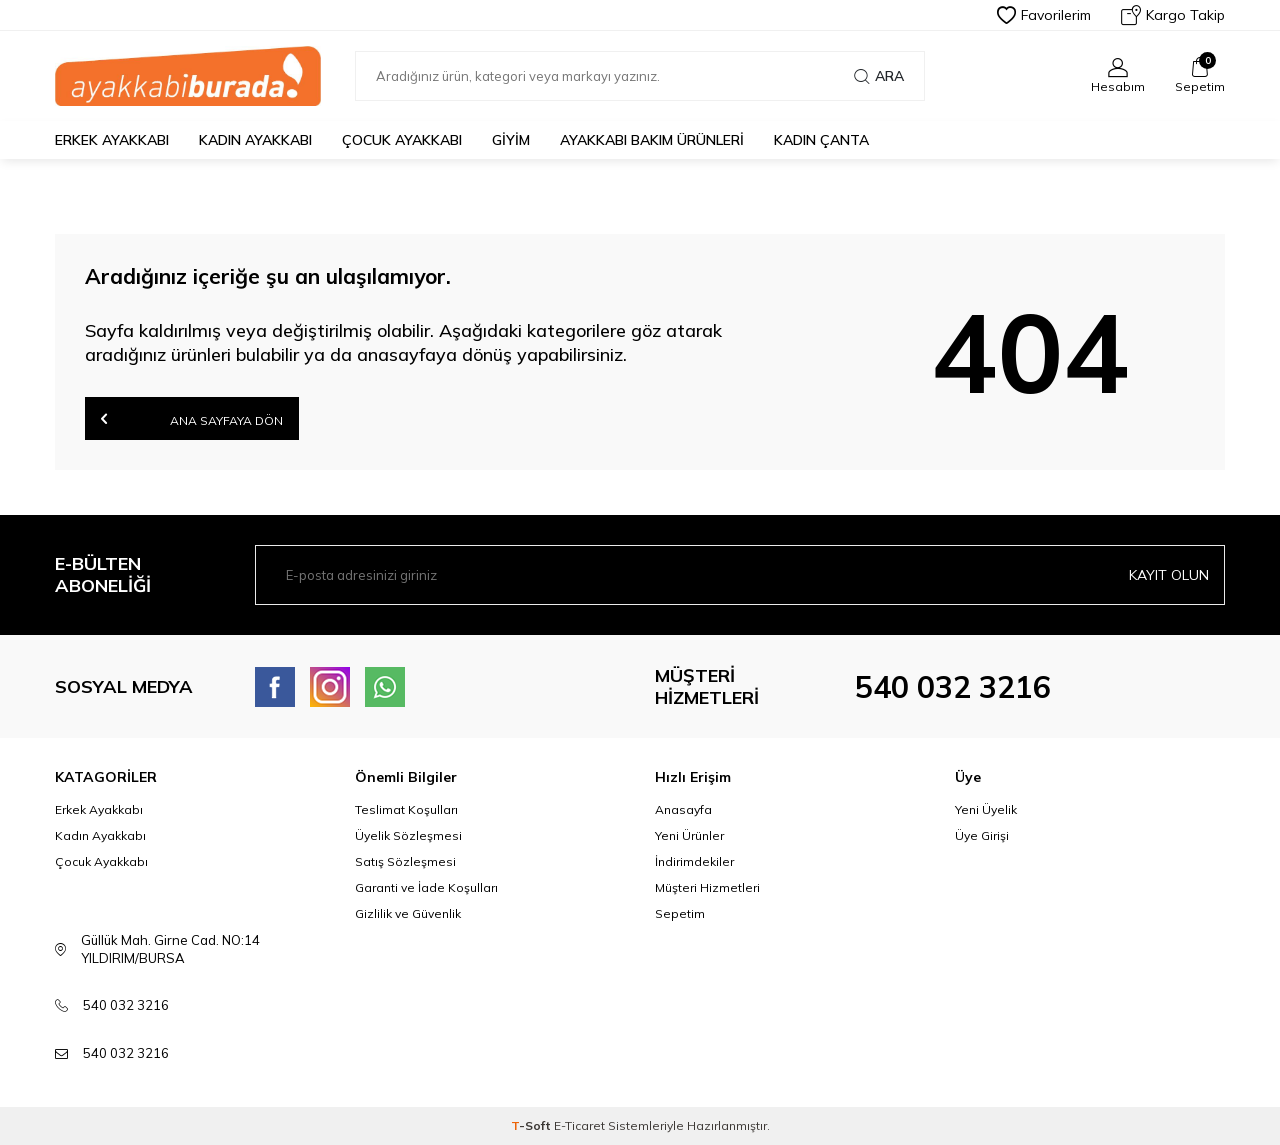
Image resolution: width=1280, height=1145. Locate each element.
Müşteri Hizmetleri (707, 887)
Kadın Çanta (821, 140)
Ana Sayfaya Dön (192, 418)
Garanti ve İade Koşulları (426, 887)
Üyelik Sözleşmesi (408, 835)
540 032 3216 (953, 687)
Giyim (511, 140)
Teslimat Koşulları (406, 809)
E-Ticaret (579, 1125)
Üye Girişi (982, 835)
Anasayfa (683, 809)
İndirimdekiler (694, 861)
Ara (879, 76)
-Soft (532, 1125)
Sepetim (680, 913)
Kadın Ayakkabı (255, 140)
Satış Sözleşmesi (405, 861)
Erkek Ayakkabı (112, 140)
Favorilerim (1044, 15)
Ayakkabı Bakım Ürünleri (652, 140)
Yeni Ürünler (689, 835)
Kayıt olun (1169, 575)
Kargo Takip (1173, 15)
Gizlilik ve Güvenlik (408, 913)
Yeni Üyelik (986, 809)
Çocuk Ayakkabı (402, 140)
